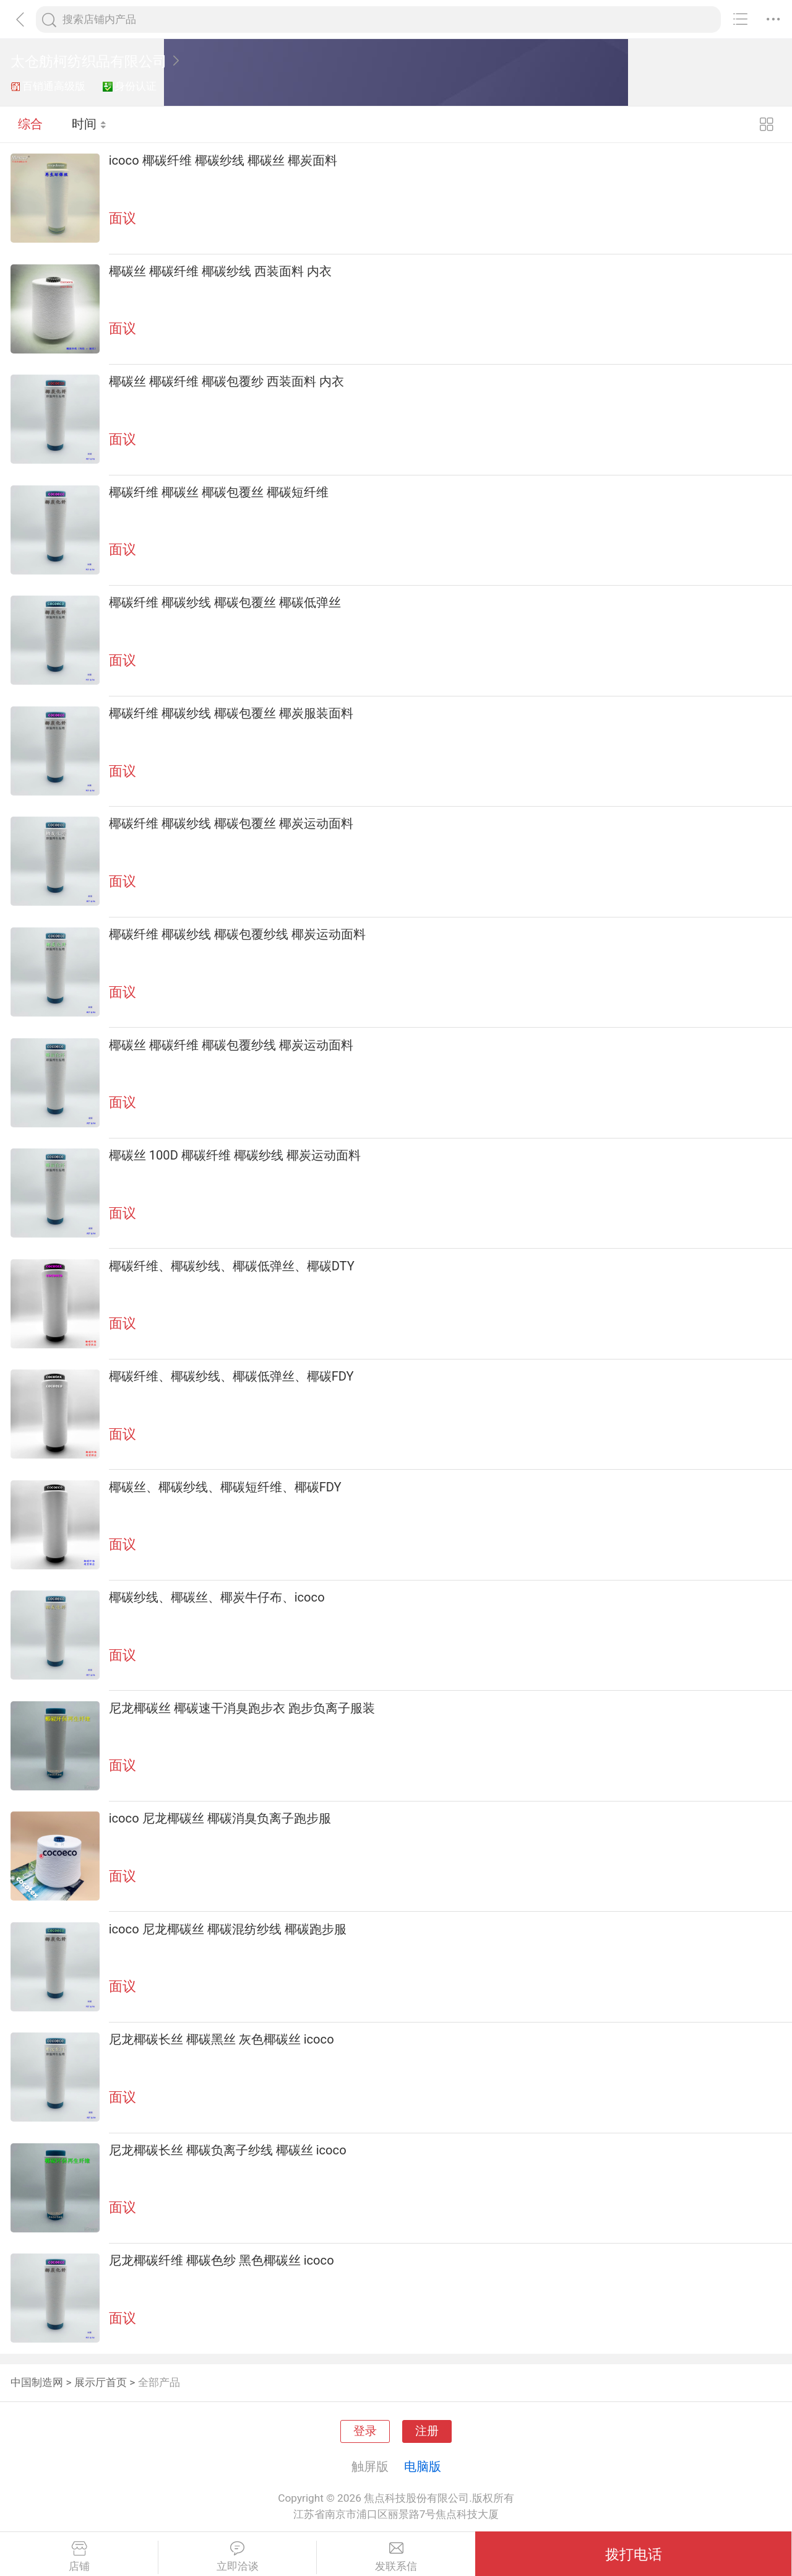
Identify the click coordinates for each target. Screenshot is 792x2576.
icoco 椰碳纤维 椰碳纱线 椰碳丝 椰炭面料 (223, 160)
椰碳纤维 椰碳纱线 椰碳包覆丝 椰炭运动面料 (231, 823)
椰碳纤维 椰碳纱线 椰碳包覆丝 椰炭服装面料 (231, 713)
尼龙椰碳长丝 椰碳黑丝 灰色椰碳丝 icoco (221, 2039)
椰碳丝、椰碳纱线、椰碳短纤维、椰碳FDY (225, 1487)
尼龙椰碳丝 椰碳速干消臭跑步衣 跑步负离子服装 (242, 1708)
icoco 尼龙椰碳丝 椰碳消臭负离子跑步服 (220, 1818)
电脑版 (422, 2466)
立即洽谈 (237, 2556)
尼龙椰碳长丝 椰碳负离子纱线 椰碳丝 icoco (227, 2150)
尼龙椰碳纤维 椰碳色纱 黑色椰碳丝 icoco (221, 2260)
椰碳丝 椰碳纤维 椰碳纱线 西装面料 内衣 (220, 271)
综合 (30, 123)
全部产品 (159, 2382)
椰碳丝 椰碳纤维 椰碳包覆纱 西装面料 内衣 (226, 381)
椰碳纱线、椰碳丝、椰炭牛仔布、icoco (217, 1597)
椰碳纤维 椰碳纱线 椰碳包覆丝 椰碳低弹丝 (225, 602)
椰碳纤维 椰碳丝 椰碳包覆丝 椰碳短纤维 (219, 492)
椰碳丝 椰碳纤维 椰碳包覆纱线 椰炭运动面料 (231, 1045)
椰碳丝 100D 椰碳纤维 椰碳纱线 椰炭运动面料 (235, 1155)
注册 (427, 2431)
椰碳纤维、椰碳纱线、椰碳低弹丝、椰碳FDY (231, 1376)
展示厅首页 (100, 2382)
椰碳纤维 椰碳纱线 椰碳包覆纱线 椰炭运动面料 (237, 934)
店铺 (79, 2556)
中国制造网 (37, 2382)
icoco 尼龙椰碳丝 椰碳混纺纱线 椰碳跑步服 (227, 1929)
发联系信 (396, 2556)
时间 (89, 123)
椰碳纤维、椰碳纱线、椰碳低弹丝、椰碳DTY (232, 1266)
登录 (365, 2431)
